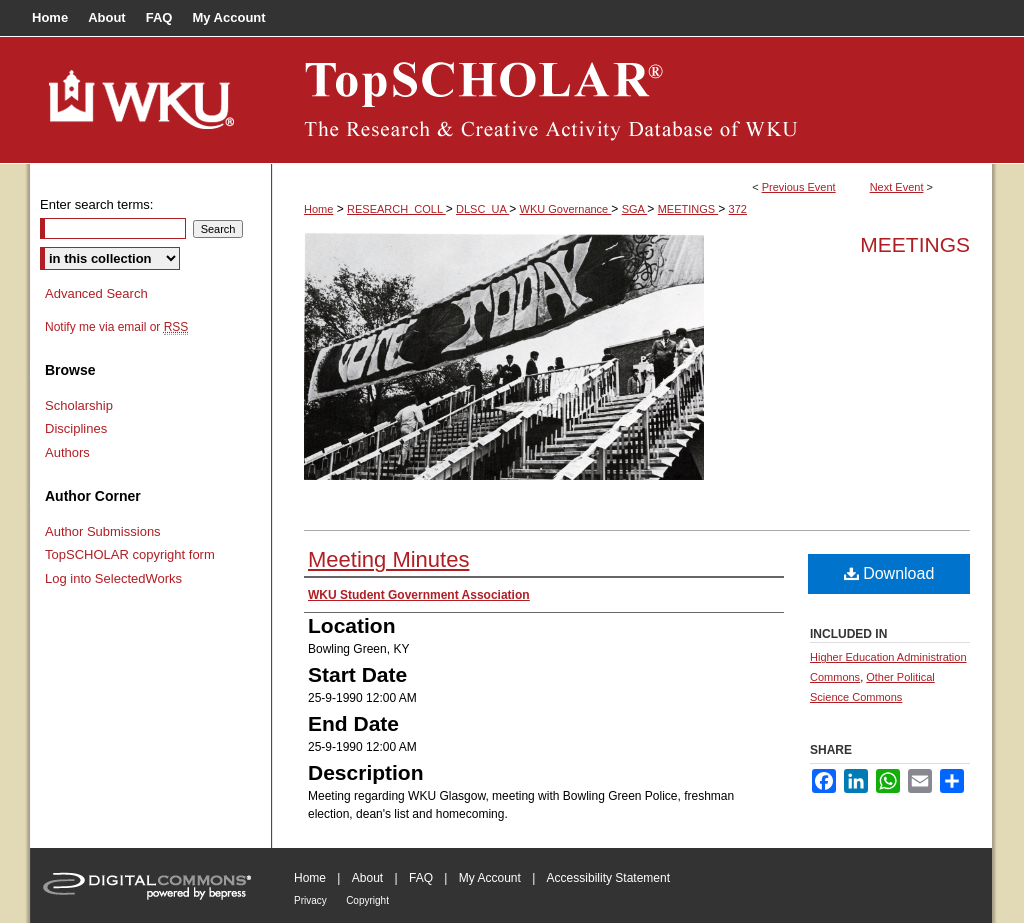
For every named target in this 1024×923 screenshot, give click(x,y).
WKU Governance (566, 209)
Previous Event (799, 187)
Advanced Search (96, 293)
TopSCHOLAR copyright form (130, 554)
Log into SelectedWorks (113, 578)
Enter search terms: (96, 204)
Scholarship (79, 405)
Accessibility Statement (608, 878)
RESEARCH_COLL (396, 209)
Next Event (897, 187)
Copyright (367, 900)
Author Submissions (103, 531)
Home (318, 209)
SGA (635, 209)
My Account (490, 878)
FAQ (421, 878)
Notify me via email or (116, 327)
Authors (67, 452)
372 (738, 209)
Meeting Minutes (388, 559)
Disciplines (76, 428)
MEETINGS (688, 209)
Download (889, 573)
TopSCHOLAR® (632, 100)
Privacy (310, 900)
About (367, 878)
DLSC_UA (482, 209)
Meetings (915, 244)
